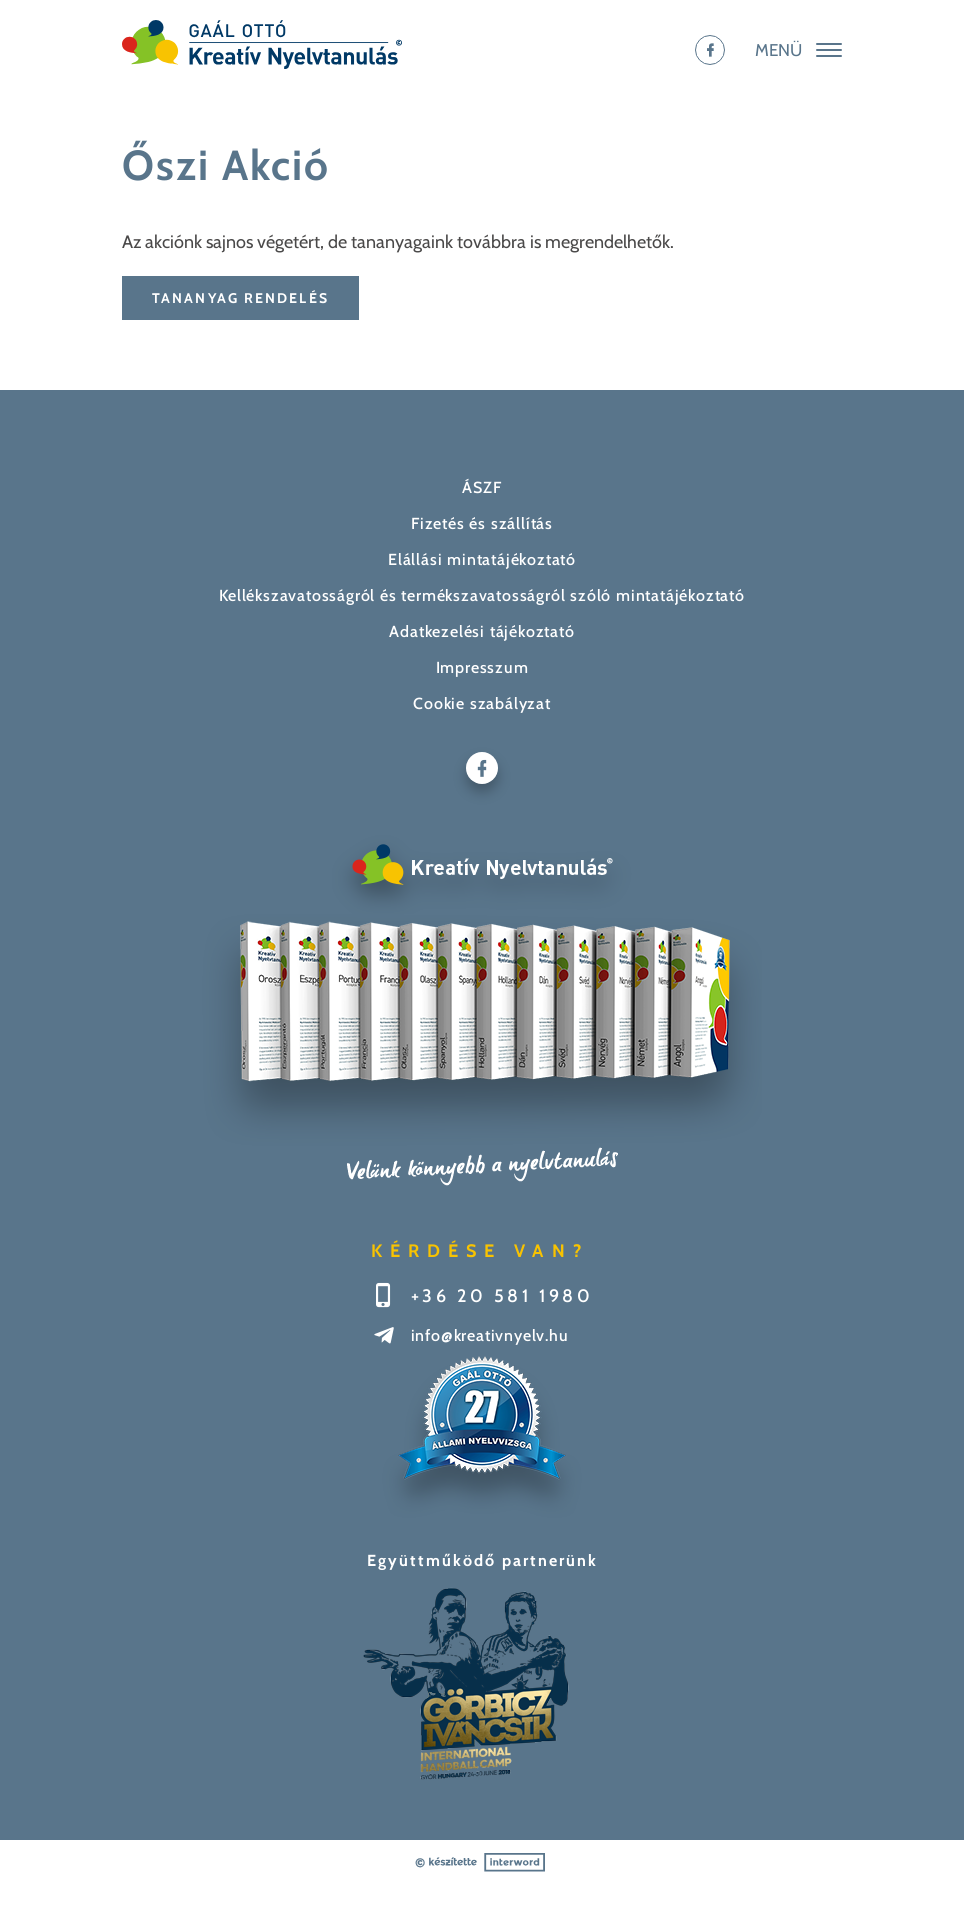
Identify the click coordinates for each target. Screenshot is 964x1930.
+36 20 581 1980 (502, 1296)
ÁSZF (481, 487)
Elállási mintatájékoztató (482, 559)
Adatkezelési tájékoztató (481, 631)
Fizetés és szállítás (482, 523)
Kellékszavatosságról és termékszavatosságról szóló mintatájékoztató (482, 595)
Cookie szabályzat (482, 703)
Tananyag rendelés (240, 298)
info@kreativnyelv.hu (490, 1335)
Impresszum (482, 667)
